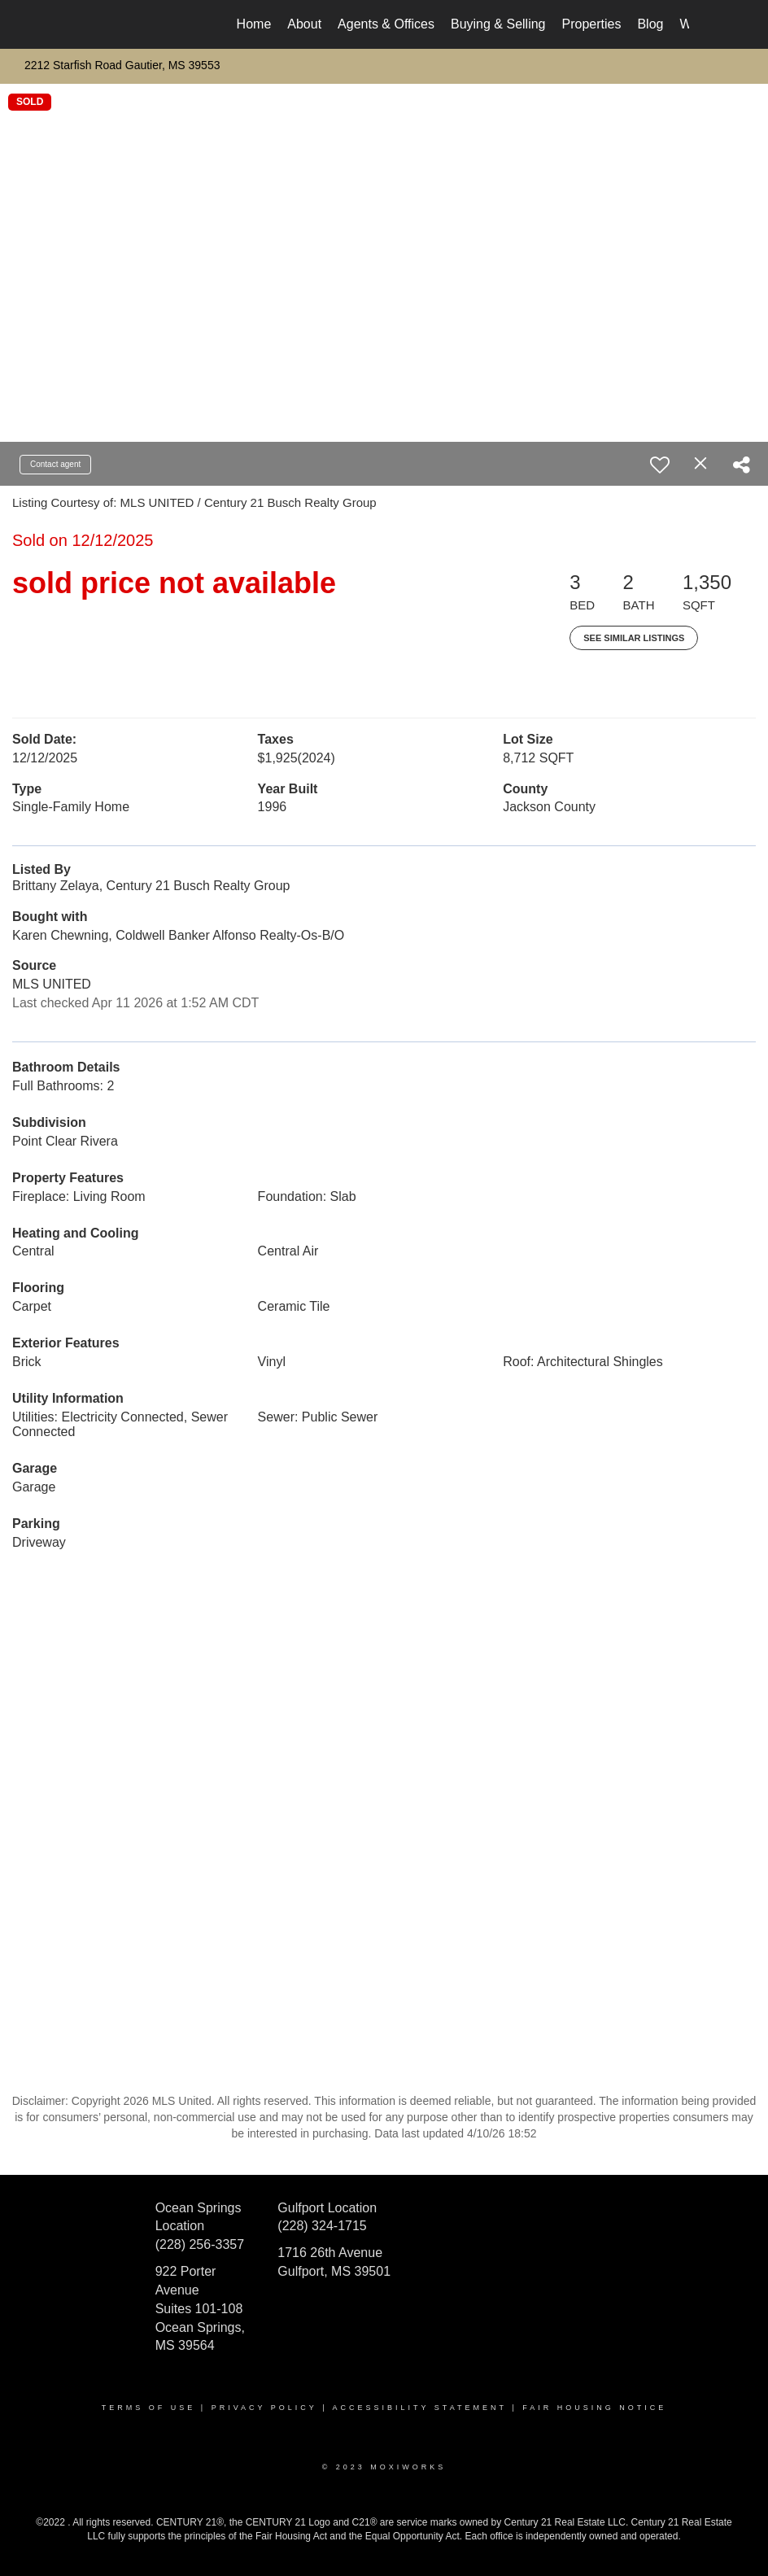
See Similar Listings (633, 638)
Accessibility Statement (420, 2408)
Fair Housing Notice (594, 2408)
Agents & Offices (386, 24)
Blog (650, 24)
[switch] (659, 464)
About (304, 24)
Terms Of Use (149, 2408)
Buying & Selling (498, 24)
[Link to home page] (87, 24)
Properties (592, 24)
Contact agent (55, 464)
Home (254, 24)
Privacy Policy (264, 2408)
